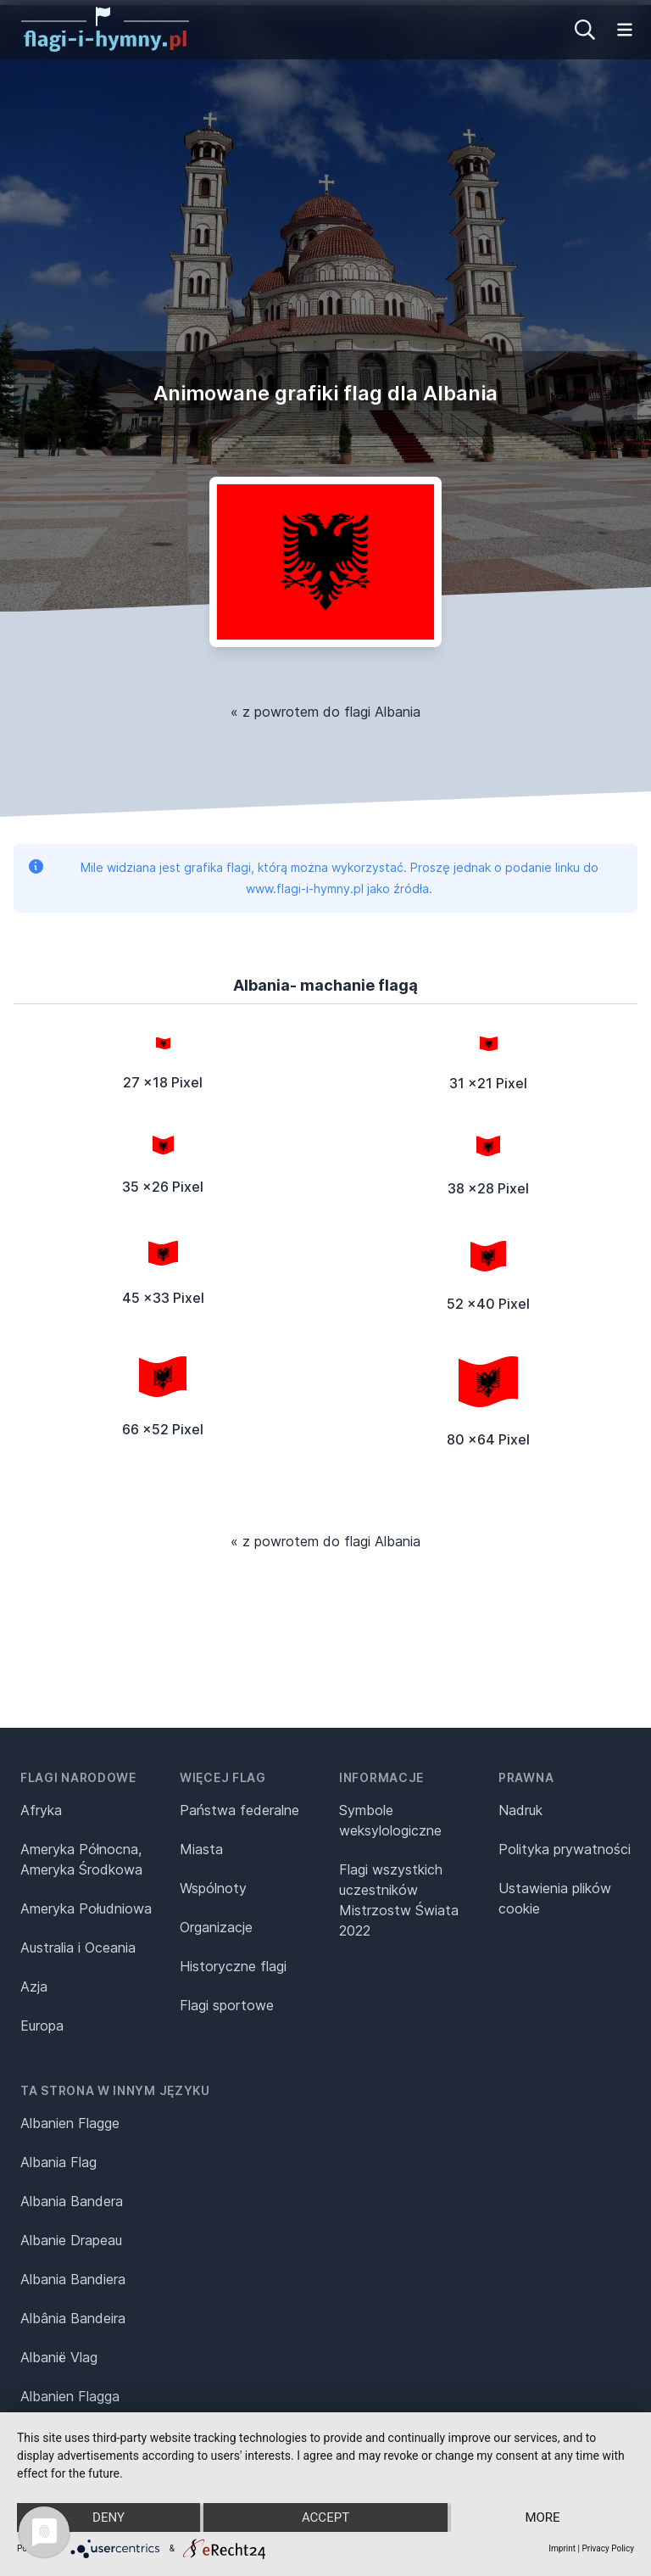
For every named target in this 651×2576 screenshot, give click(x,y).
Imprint (562, 2548)
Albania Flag (58, 2162)
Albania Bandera (71, 2201)
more (542, 2517)
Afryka (41, 1810)
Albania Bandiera (72, 2279)
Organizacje (216, 1927)
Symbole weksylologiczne (390, 1820)
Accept (325, 2517)
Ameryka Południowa (86, 1908)
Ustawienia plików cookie (554, 1898)
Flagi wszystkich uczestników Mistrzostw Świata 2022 (399, 1900)
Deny (108, 2517)
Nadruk (520, 1810)
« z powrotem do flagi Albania (325, 711)
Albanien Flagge (70, 2123)
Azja (33, 1986)
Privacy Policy (607, 2548)
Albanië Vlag (58, 2357)
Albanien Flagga (70, 2396)
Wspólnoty (213, 1888)
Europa (42, 2025)
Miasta (201, 1849)
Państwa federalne (239, 1810)
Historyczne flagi (233, 1966)
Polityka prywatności (564, 1849)
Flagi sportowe (227, 2005)
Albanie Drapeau (71, 2240)
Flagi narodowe (78, 1777)
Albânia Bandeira (72, 2318)
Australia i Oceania (78, 1947)
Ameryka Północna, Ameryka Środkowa (81, 1859)
